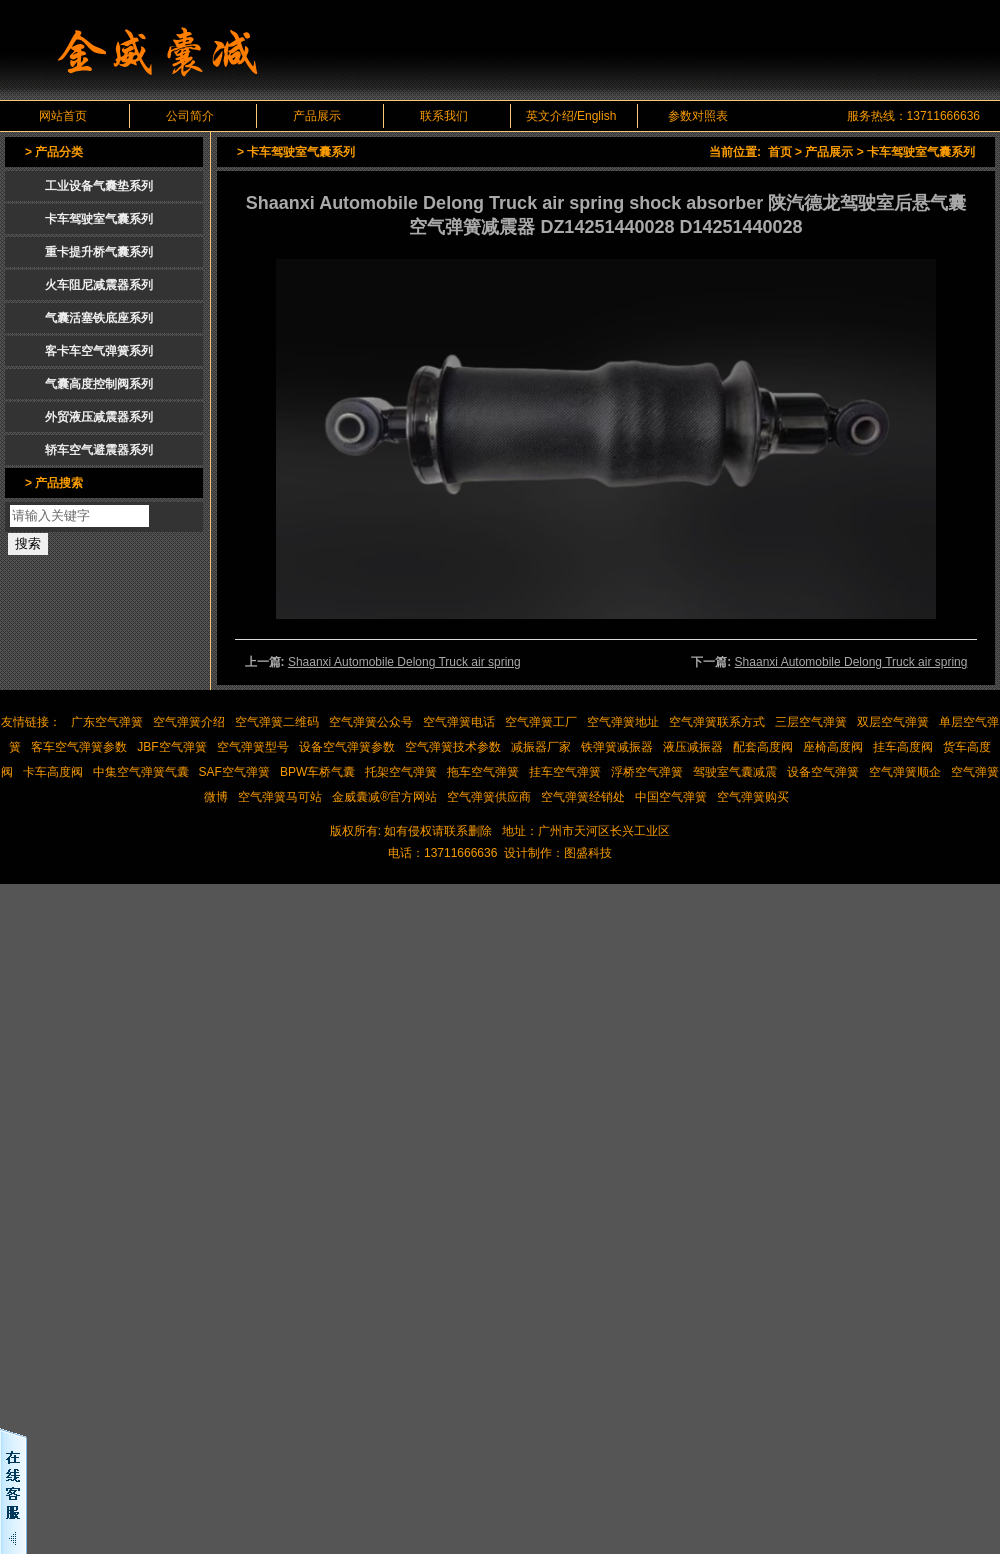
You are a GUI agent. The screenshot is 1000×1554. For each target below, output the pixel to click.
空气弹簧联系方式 (717, 722)
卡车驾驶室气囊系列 (921, 152)
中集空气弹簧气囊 (141, 772)
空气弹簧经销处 (583, 797)
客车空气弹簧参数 (79, 747)
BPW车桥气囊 (317, 772)
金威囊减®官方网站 (384, 797)
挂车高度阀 (903, 747)
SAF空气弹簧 (234, 772)
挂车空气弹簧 (565, 772)
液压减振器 (693, 747)
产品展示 (317, 116)
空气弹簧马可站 (280, 797)
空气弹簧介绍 (189, 722)
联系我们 (444, 116)
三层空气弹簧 (811, 722)
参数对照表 (698, 116)
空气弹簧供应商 (489, 797)
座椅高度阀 (833, 747)
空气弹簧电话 (459, 722)
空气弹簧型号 (253, 747)
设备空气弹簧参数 (347, 747)
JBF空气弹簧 (171, 747)
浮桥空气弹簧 (647, 772)
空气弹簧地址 (623, 722)
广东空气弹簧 (107, 722)
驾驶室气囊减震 (735, 772)
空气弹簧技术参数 (453, 747)
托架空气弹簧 (401, 772)
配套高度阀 (763, 747)
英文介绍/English (571, 116)
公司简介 (190, 116)
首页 (780, 152)
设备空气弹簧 (823, 772)
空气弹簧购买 (753, 797)
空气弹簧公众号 (371, 722)
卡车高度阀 (53, 772)
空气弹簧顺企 (905, 772)
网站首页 (63, 116)
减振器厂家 (541, 747)
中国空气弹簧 (671, 797)
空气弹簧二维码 (277, 722)
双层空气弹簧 (893, 722)
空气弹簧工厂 (541, 722)
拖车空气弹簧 (483, 772)
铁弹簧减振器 (617, 747)
